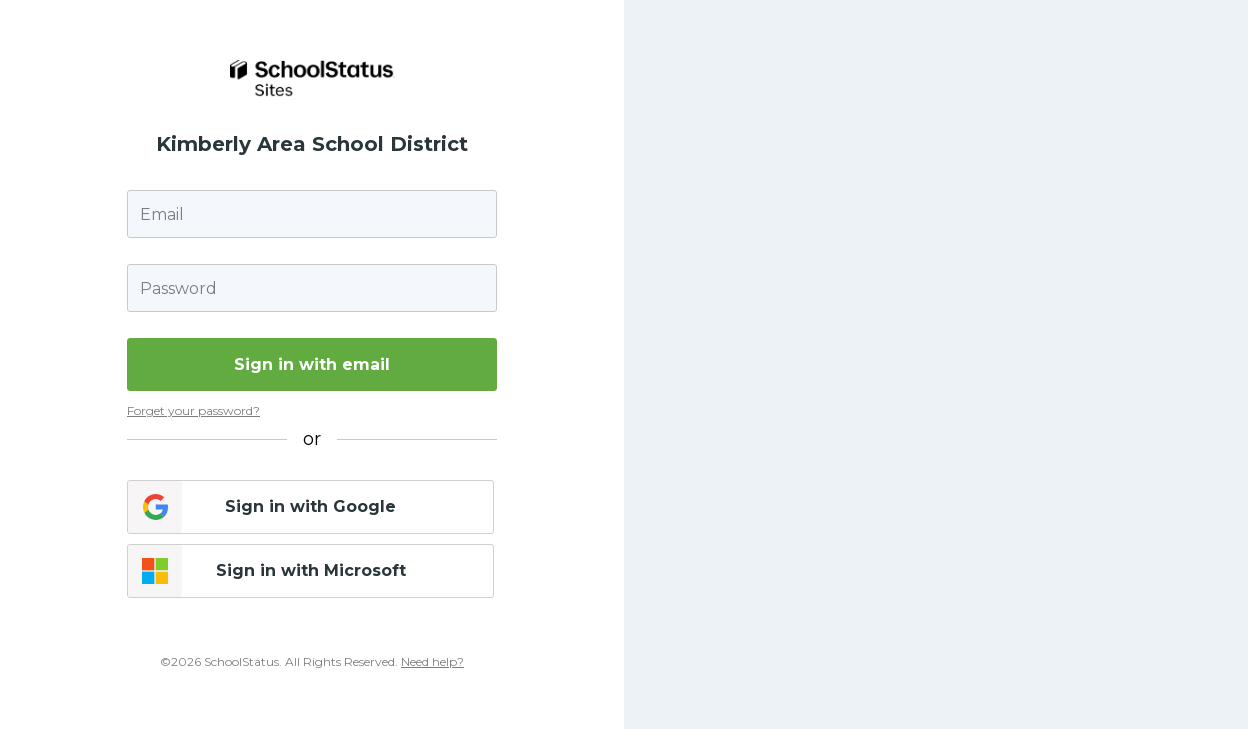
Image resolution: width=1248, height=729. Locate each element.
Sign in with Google (310, 506)
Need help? (432, 661)
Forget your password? (193, 410)
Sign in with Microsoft (311, 570)
